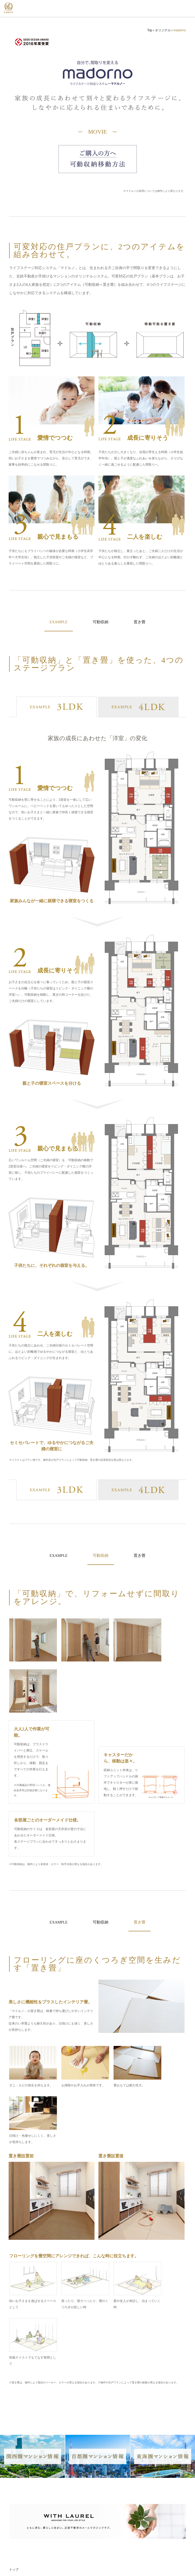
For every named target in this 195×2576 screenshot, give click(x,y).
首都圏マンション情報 (26, 2505)
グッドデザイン (22, 2537)
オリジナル (163, 30)
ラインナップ (18, 2431)
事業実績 (15, 2480)
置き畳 (141, 622)
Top (149, 30)
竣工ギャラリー (20, 2447)
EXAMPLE (57, 1557)
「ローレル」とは (21, 2415)
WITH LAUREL (21, 2526)
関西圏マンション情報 (26, 2495)
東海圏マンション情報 (26, 2516)
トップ (14, 2399)
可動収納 (101, 622)
